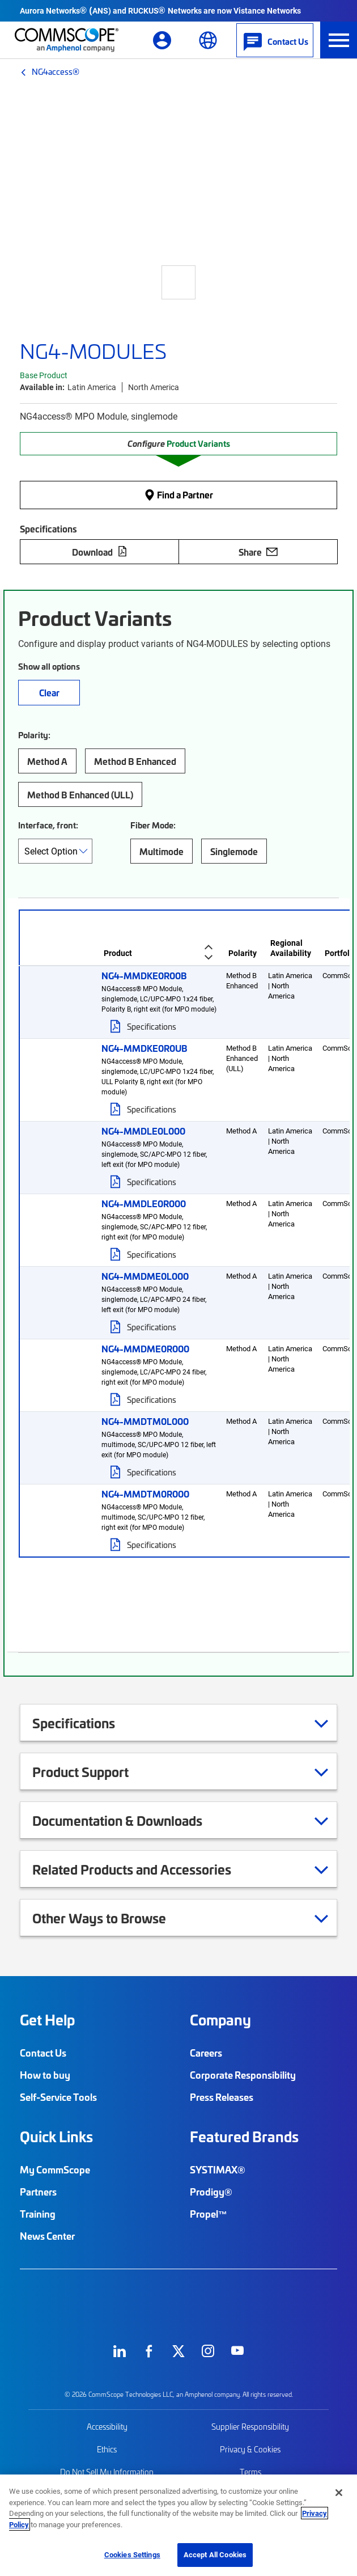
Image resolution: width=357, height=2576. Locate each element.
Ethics (107, 2449)
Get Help (47, 2020)
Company (220, 2020)
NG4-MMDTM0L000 (145, 1421)
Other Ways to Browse (113, 1918)
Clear (49, 692)
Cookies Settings (132, 2554)
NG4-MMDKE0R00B (144, 975)
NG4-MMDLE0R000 (143, 1203)
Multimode (161, 851)
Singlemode (234, 851)
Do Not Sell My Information (107, 2472)
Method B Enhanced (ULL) (80, 794)
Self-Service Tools (58, 2097)
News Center (47, 2235)
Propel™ (208, 2213)
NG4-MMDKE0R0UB (144, 1048)
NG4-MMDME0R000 (145, 1348)
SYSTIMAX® (217, 2169)
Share (258, 551)
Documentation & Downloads (131, 1820)
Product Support (94, 1771)
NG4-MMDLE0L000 (143, 1131)
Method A (47, 761)
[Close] (338, 2492)
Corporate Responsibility (243, 2074)
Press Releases (221, 2097)
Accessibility (107, 2426)
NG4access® (55, 71)
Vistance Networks (267, 10)
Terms (250, 2472)
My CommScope (55, 2169)
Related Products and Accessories (146, 1869)
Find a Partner (178, 494)
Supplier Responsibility (250, 2426)
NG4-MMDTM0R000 (145, 1493)
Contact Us (43, 2052)
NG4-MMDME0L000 (145, 1276)
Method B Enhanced (135, 761)
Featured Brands (244, 2136)
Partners (38, 2191)
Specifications (151, 1026)
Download (100, 551)
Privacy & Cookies (250, 2449)
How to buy (45, 2074)
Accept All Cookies (215, 2554)
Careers (206, 2052)
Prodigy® (211, 2191)
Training (38, 2213)
